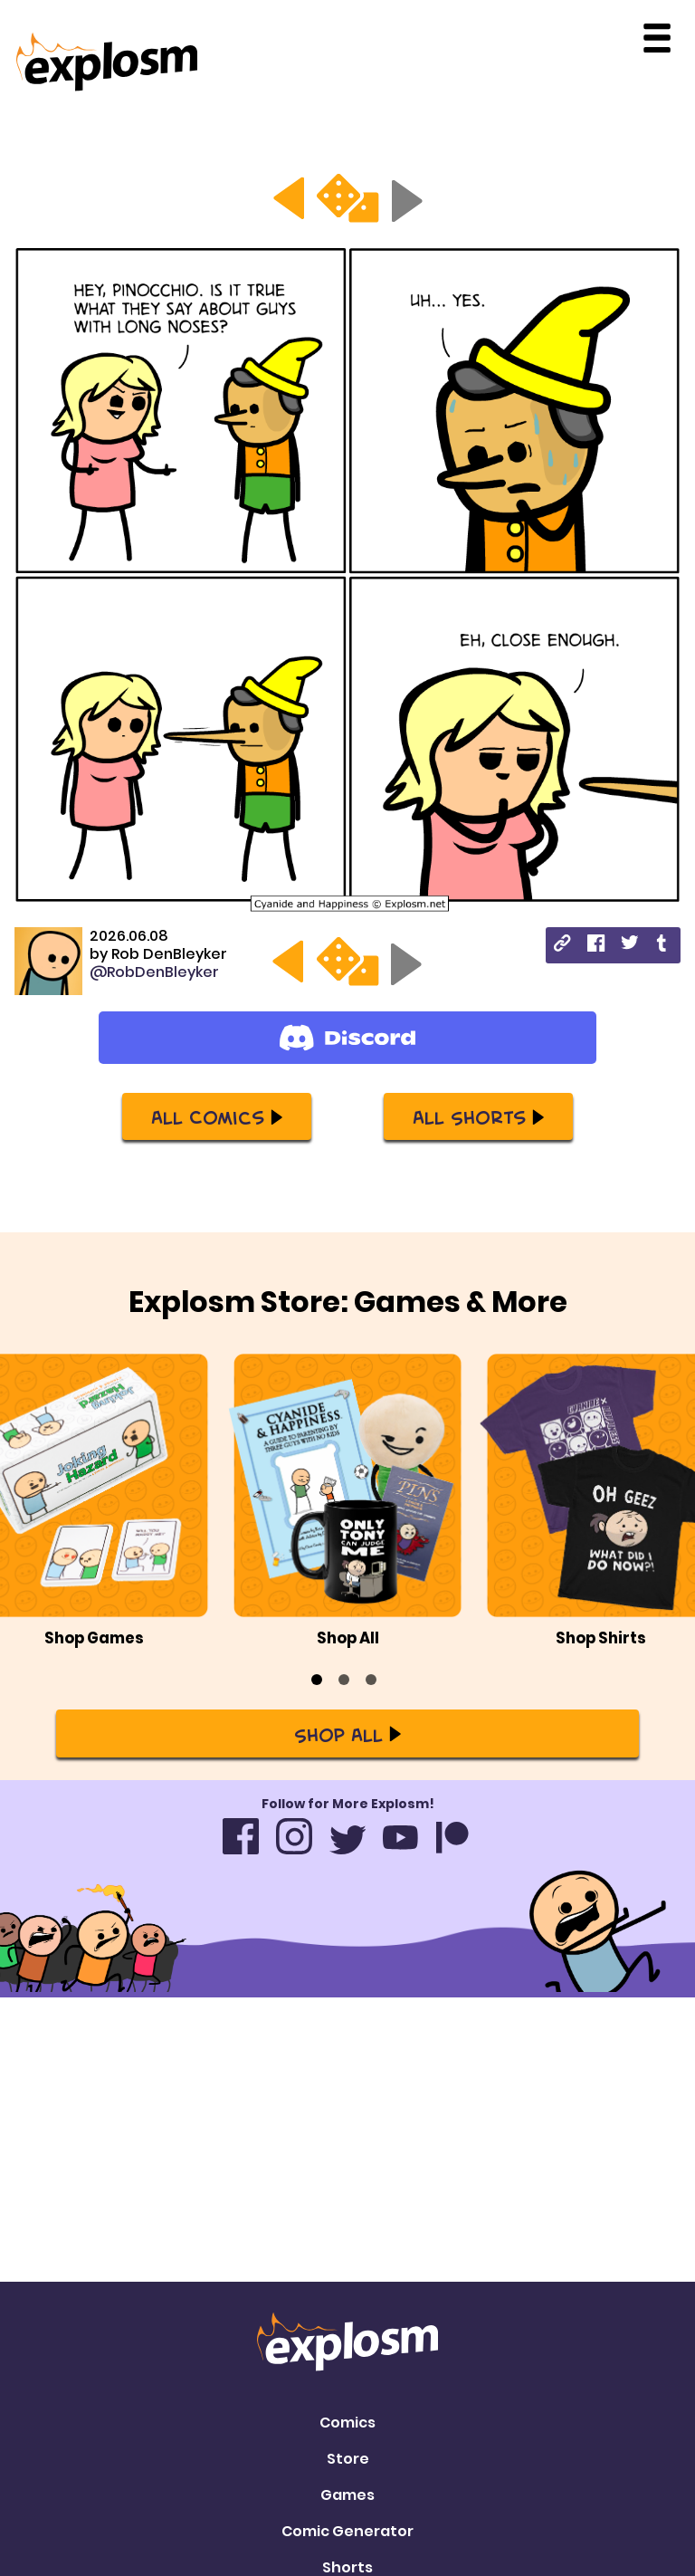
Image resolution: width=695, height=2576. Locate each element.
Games (347, 2223)
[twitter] (629, 944)
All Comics (216, 1116)
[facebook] (596, 945)
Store (348, 2187)
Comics (347, 2150)
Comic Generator (347, 2259)
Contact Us (347, 2393)
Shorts (347, 2295)
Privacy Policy (347, 2429)
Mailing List (348, 2357)
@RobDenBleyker (154, 972)
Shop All (347, 1688)
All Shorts (478, 1116)
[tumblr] (662, 945)
